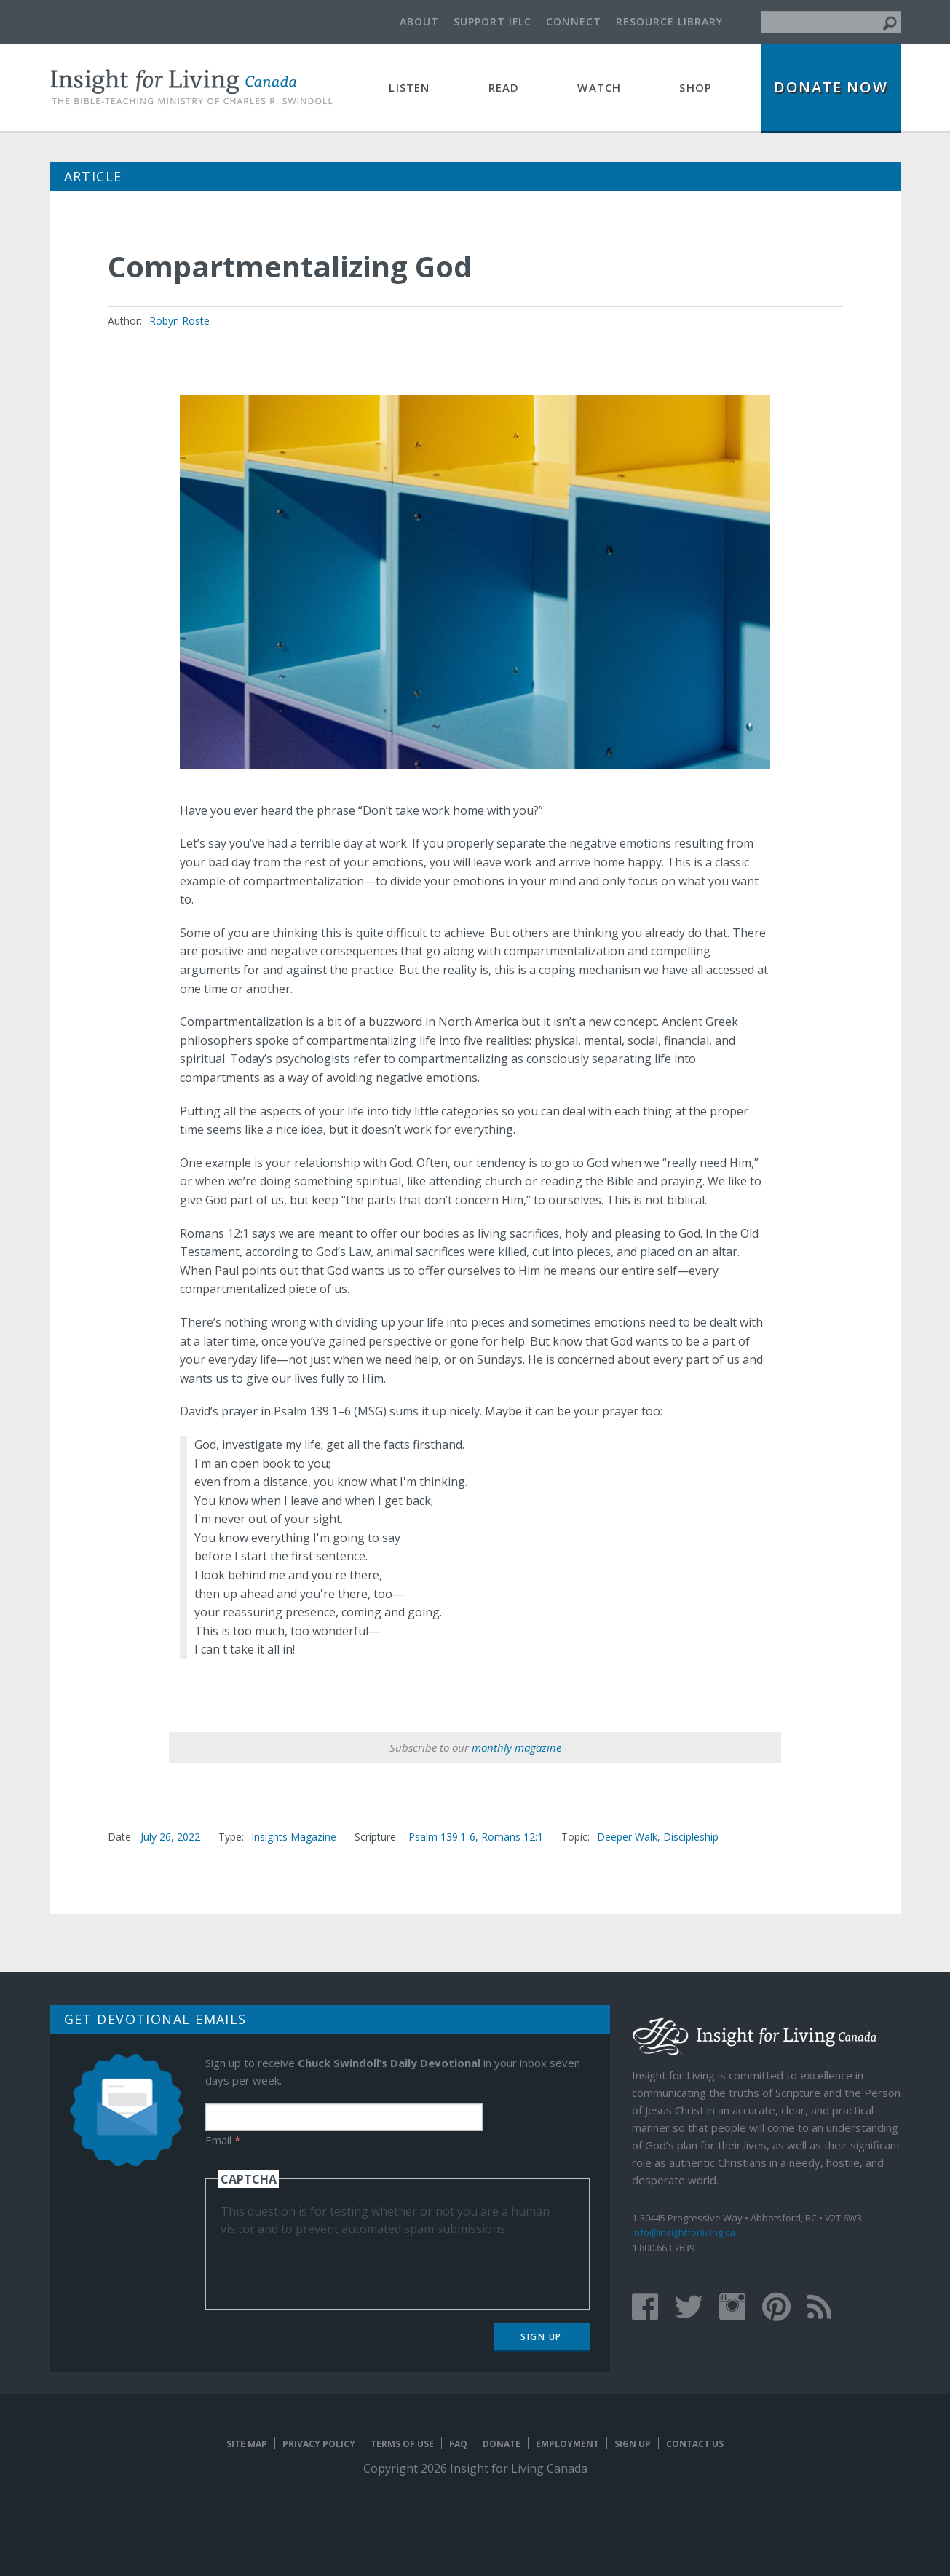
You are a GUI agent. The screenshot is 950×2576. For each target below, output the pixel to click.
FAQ (458, 2444)
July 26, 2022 (170, 1837)
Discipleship (691, 1837)
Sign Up (541, 2337)
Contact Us (695, 2444)
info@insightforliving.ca (683, 2232)
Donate (501, 2444)
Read (504, 87)
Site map (246, 2444)
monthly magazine (516, 1747)
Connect (573, 21)
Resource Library (669, 21)
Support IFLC (492, 21)
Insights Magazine (293, 1837)
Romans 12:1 (512, 1837)
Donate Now (830, 87)
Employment (567, 2444)
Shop (695, 87)
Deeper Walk (627, 1837)
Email (222, 2140)
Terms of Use (402, 2444)
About (419, 21)
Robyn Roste (179, 321)
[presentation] (331, 2265)
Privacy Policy (318, 2444)
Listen (409, 87)
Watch (599, 87)
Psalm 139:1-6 (441, 1837)
